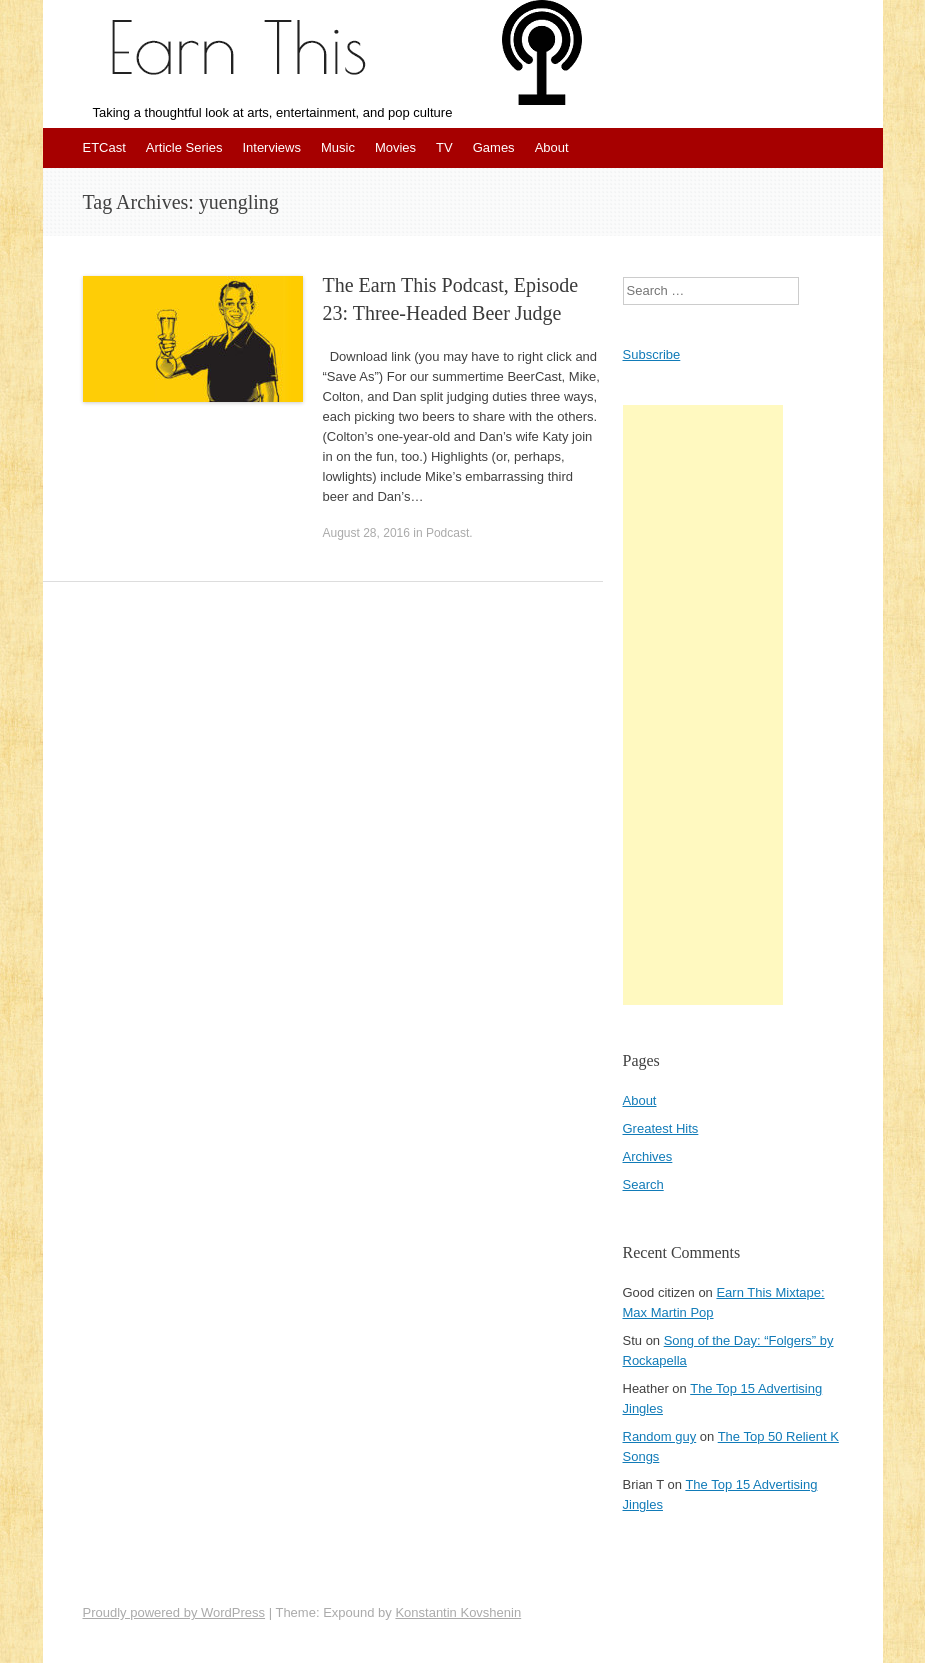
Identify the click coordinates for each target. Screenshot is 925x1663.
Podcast (447, 533)
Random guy (660, 1436)
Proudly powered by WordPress (174, 1612)
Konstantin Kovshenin (458, 1612)
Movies (395, 147)
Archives (648, 1156)
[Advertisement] (703, 705)
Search (643, 1184)
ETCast (104, 147)
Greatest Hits (661, 1128)
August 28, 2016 (366, 533)
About (552, 147)
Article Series (184, 147)
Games (494, 147)
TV (444, 147)
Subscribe (652, 354)
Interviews (271, 147)
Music (338, 147)
